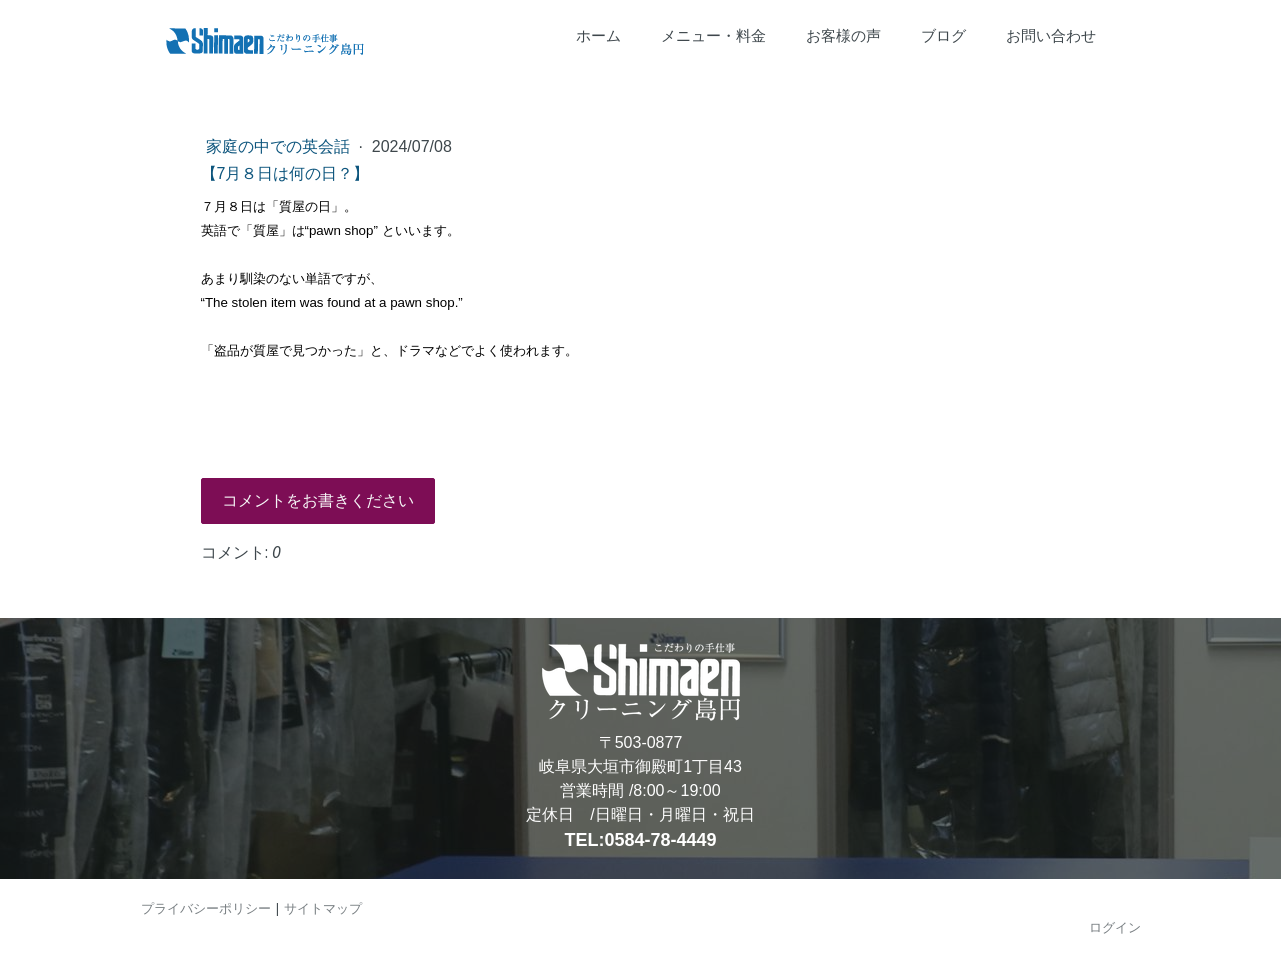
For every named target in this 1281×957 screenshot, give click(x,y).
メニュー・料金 (713, 35)
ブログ (943, 35)
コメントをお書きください (318, 500)
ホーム (598, 35)
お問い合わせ (1051, 35)
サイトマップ (323, 908)
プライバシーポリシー (206, 908)
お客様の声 (843, 35)
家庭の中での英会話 (280, 146)
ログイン (1115, 927)
